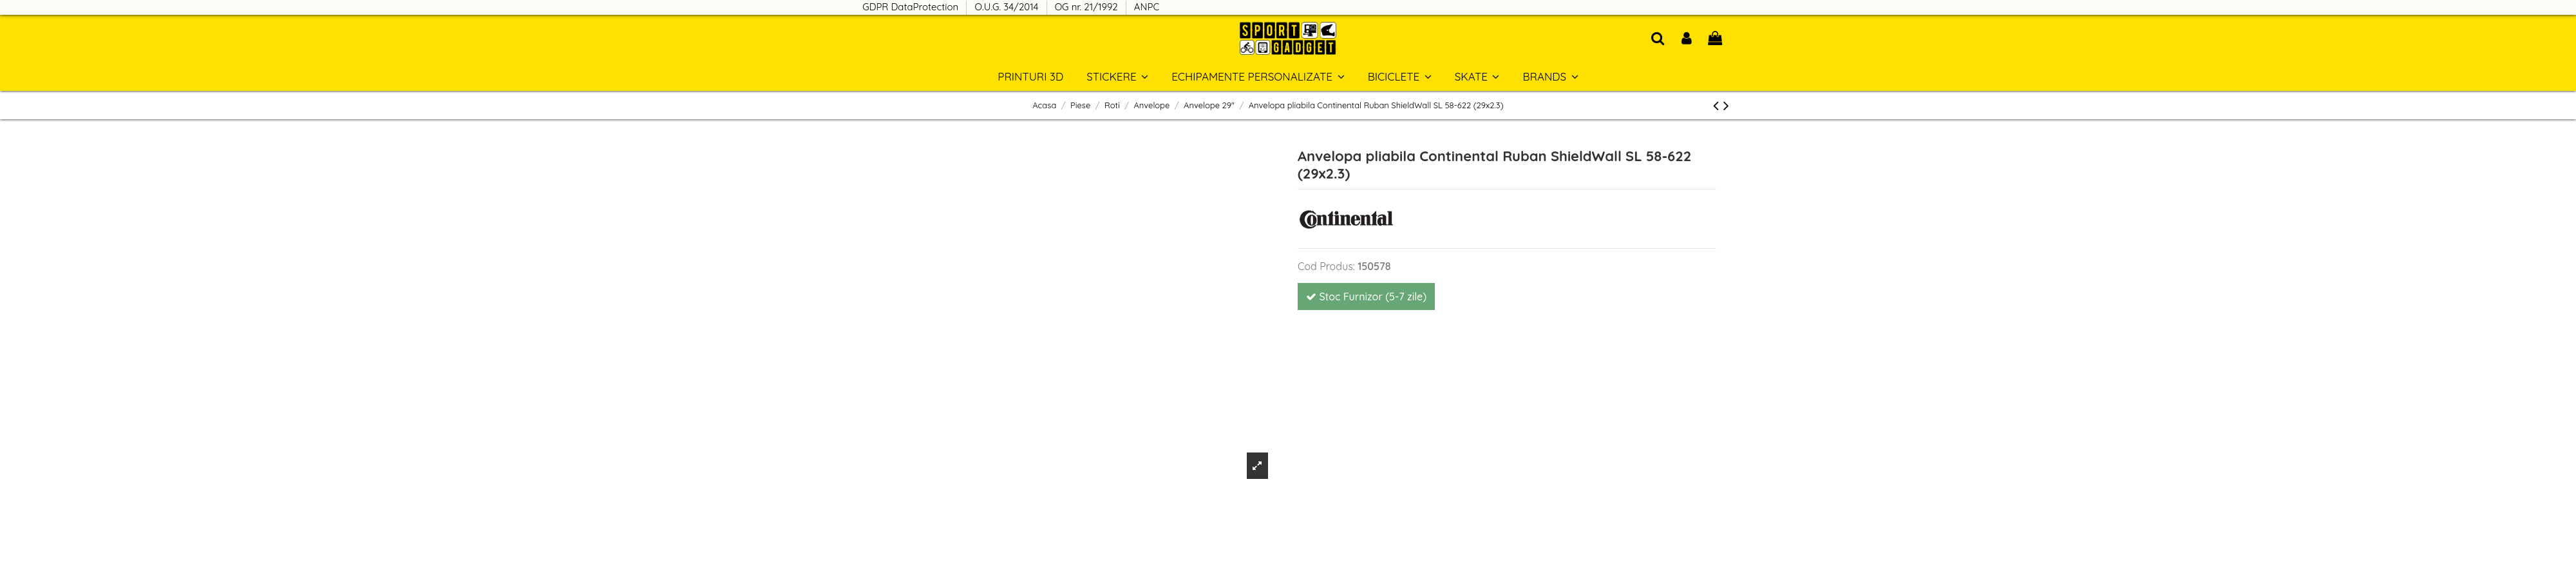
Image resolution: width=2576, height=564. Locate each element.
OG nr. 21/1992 (1088, 7)
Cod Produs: (1326, 266)
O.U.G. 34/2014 (1008, 7)
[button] (1550, 76)
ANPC (1146, 7)
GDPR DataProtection (911, 7)
